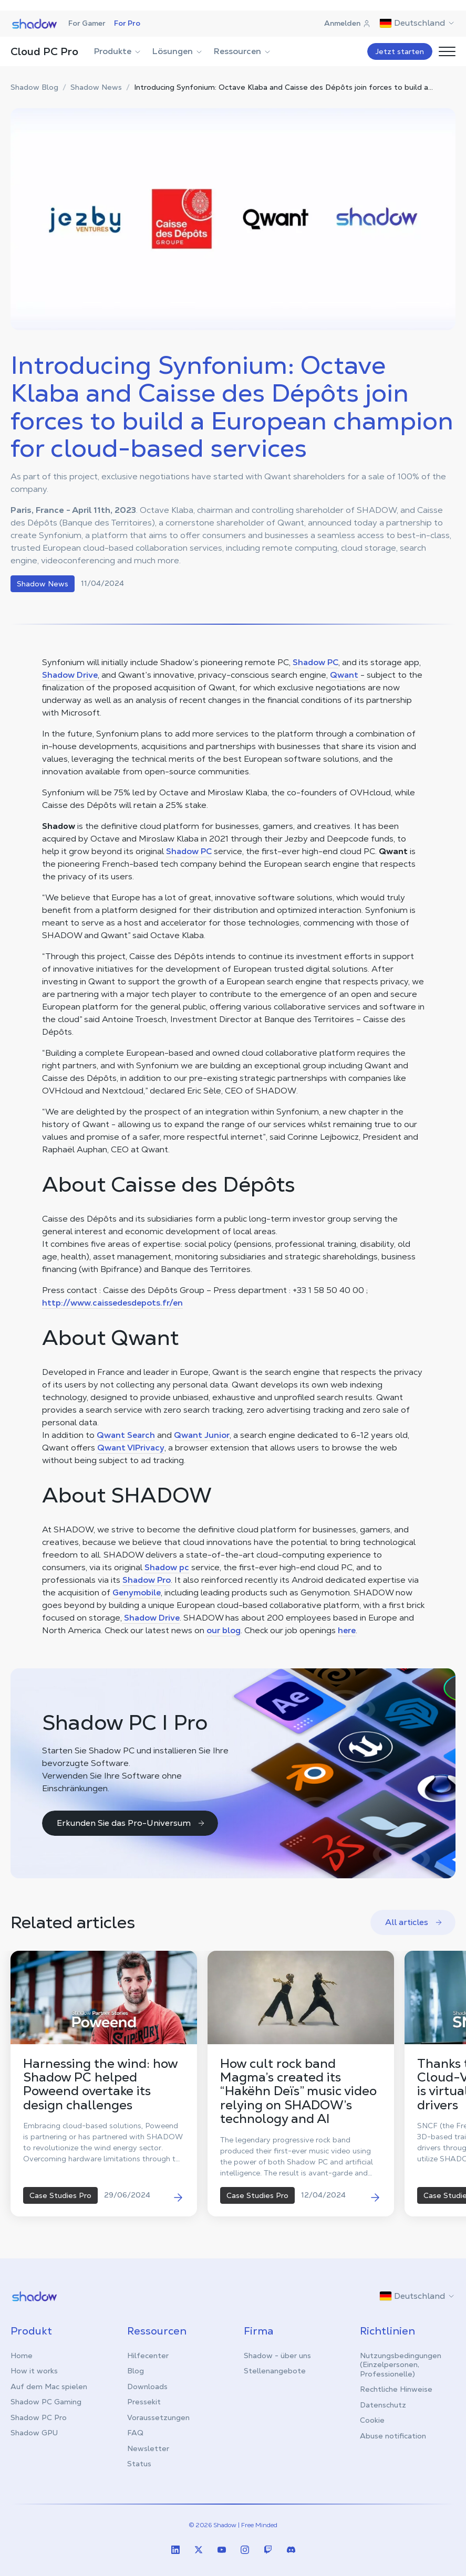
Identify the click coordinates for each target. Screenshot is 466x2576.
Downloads (147, 2386)
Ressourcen (243, 51)
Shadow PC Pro (39, 2417)
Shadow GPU (34, 2432)
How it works (34, 2370)
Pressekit (144, 2401)
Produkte (118, 51)
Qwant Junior (202, 1435)
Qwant (344, 674)
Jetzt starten (400, 51)
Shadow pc (166, 1567)
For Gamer (87, 23)
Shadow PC (315, 662)
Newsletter (148, 2448)
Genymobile (136, 1592)
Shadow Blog (34, 87)
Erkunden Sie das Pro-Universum (131, 1822)
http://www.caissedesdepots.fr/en (112, 1302)
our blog (223, 1630)
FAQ (135, 2432)
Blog (135, 2370)
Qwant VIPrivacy (130, 1447)
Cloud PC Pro (44, 51)
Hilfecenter (148, 2355)
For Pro (127, 23)
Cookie (372, 2420)
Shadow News (96, 87)
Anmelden (347, 23)
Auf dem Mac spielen (49, 2386)
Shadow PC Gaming (46, 2401)
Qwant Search (126, 1435)
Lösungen (177, 51)
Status (139, 2463)
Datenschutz (383, 2405)
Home (22, 2355)
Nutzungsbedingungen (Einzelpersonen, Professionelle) (400, 2365)
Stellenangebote (275, 2370)
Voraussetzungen (158, 2417)
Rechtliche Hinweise (396, 2389)
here (347, 1630)
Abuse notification (393, 2436)
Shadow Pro (146, 1579)
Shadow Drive (70, 674)
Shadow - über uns (277, 2355)
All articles (414, 1922)
